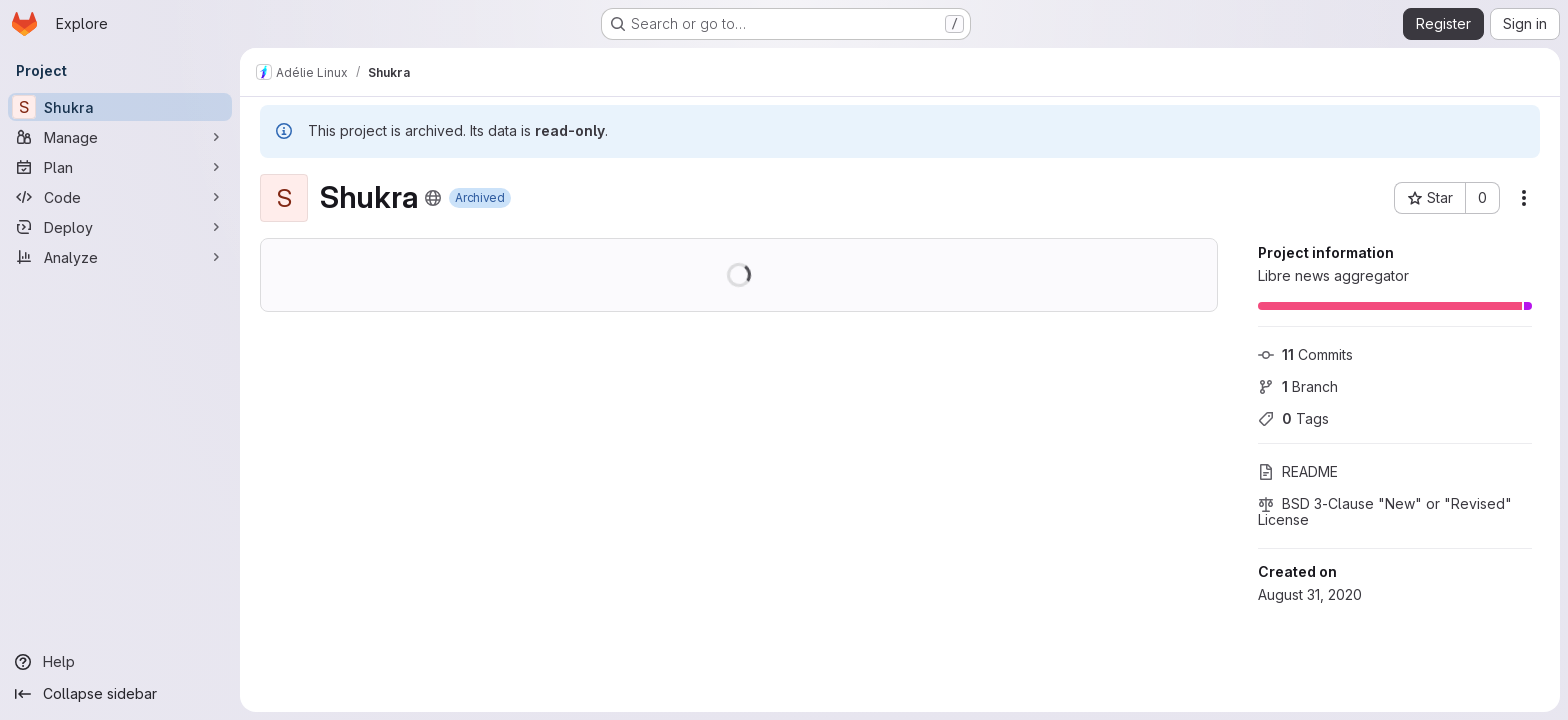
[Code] (120, 197)
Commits (1305, 354)
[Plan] (120, 167)
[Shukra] (120, 107)
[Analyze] (120, 257)
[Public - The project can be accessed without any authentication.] (433, 198)
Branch (1298, 386)
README (1298, 471)
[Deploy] (120, 227)
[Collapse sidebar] (120, 694)
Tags (1293, 418)
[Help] (120, 662)
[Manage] (120, 137)
